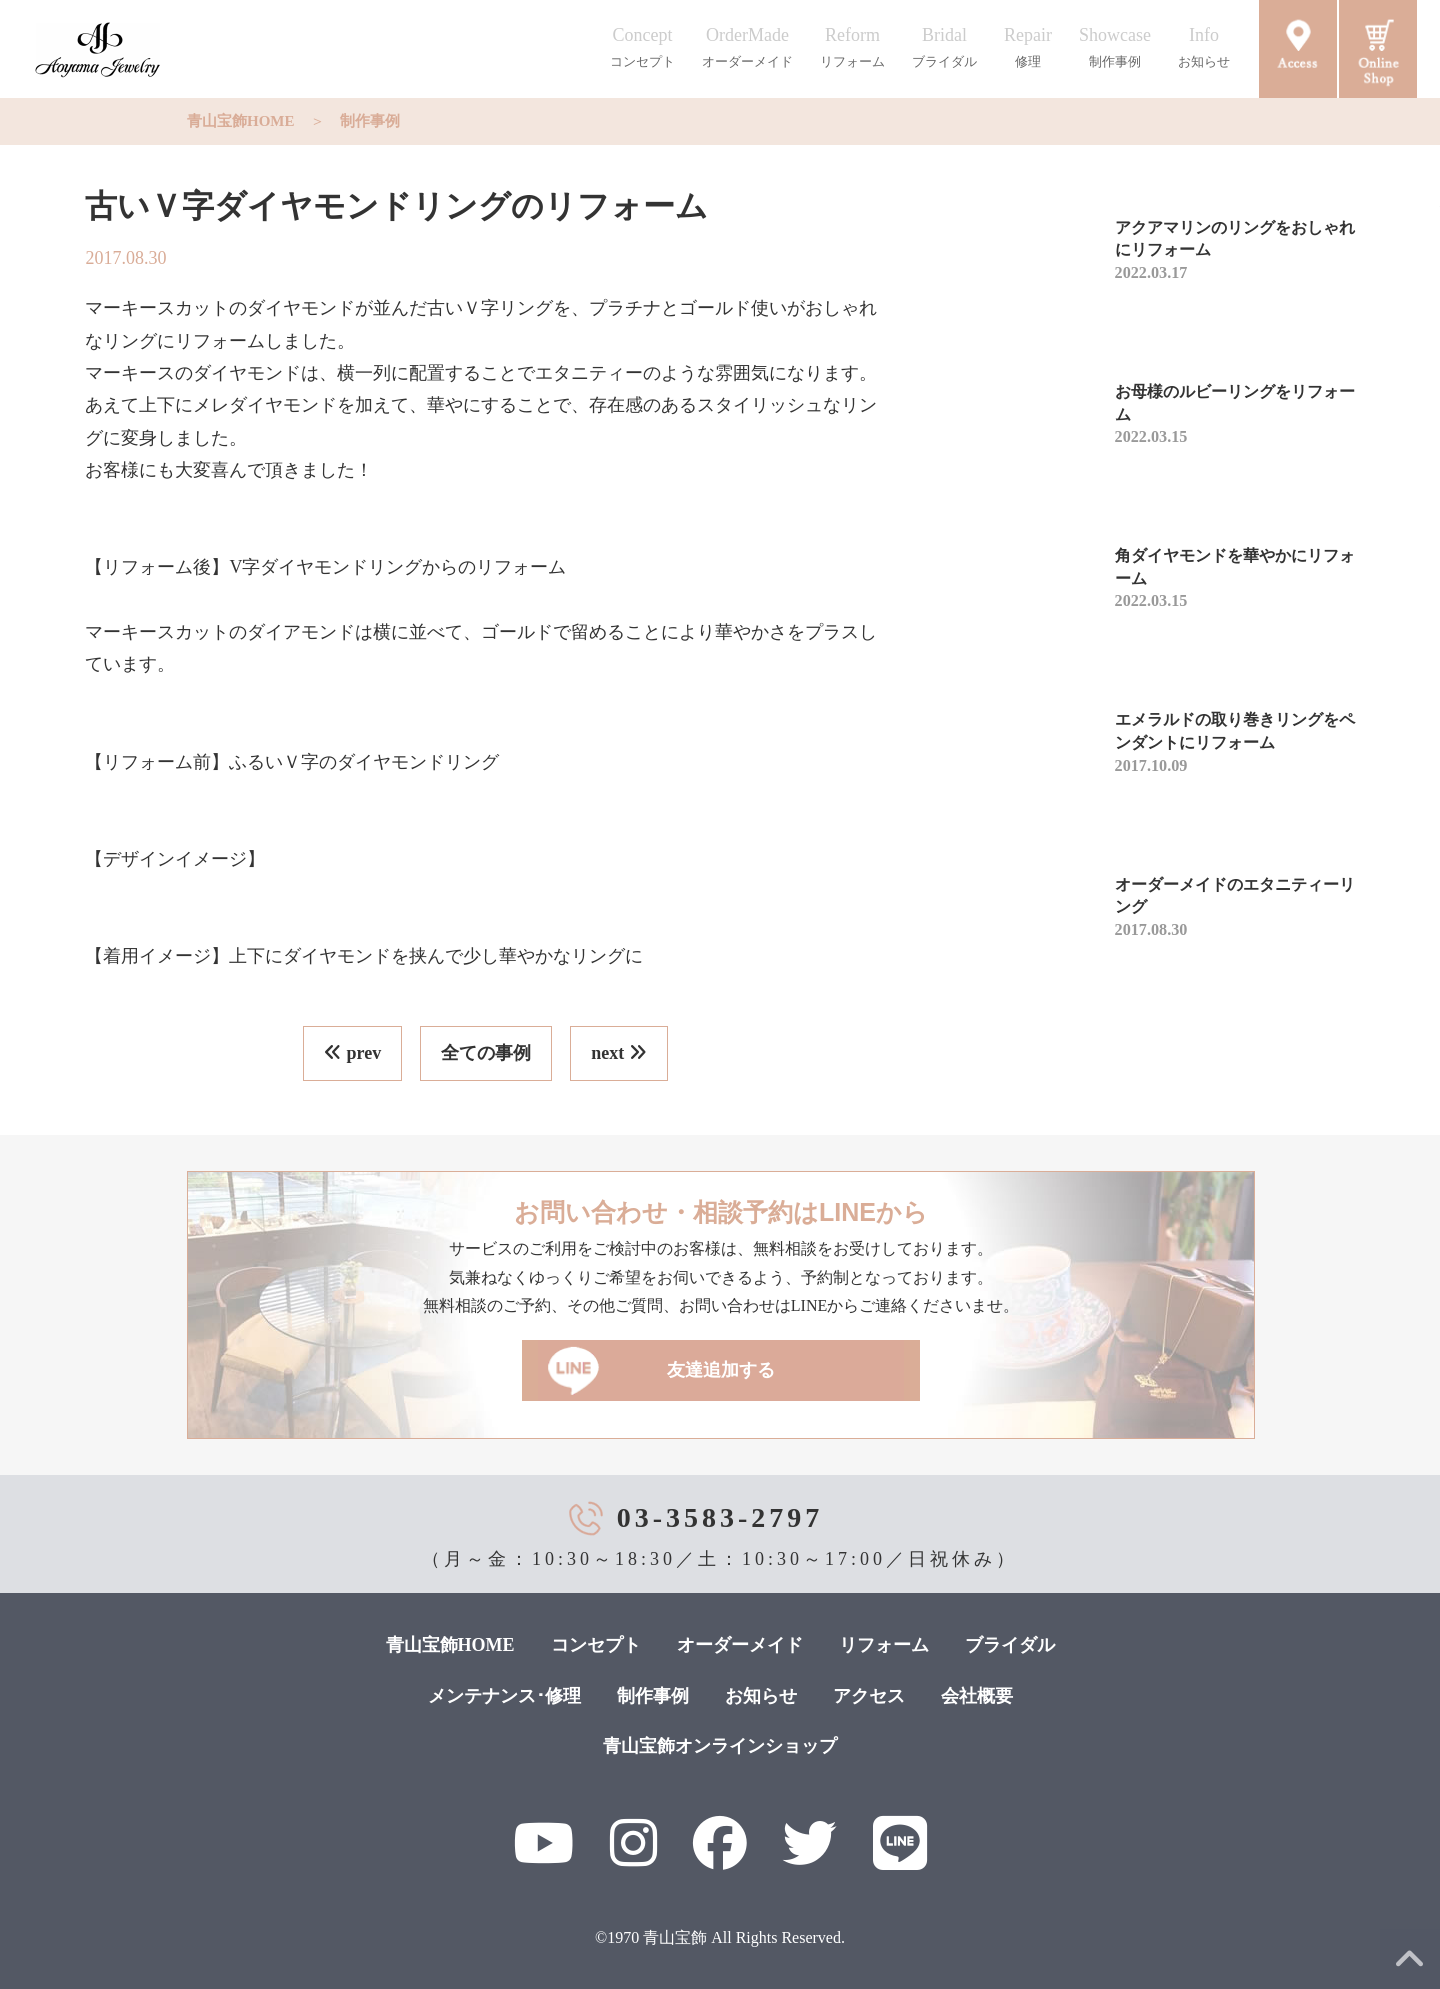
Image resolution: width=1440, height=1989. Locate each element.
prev (352, 1053)
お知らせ (761, 1696)
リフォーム (884, 1645)
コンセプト (596, 1645)
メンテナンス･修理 (504, 1696)
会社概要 (977, 1696)
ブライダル (1010, 1645)
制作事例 (370, 121)
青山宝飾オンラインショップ (720, 1746)
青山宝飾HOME (241, 121)
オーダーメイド (740, 1645)
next (619, 1053)
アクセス (869, 1696)
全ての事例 (486, 1053)
